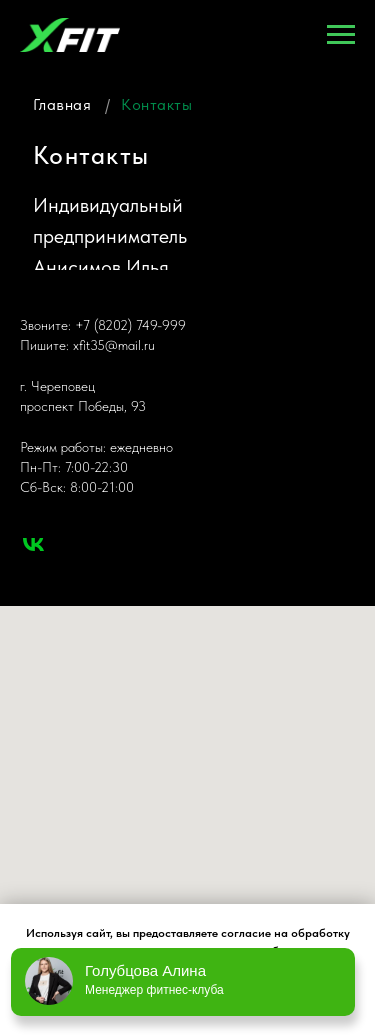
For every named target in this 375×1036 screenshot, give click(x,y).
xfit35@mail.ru (114, 345)
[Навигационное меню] (341, 35)
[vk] (33, 544)
